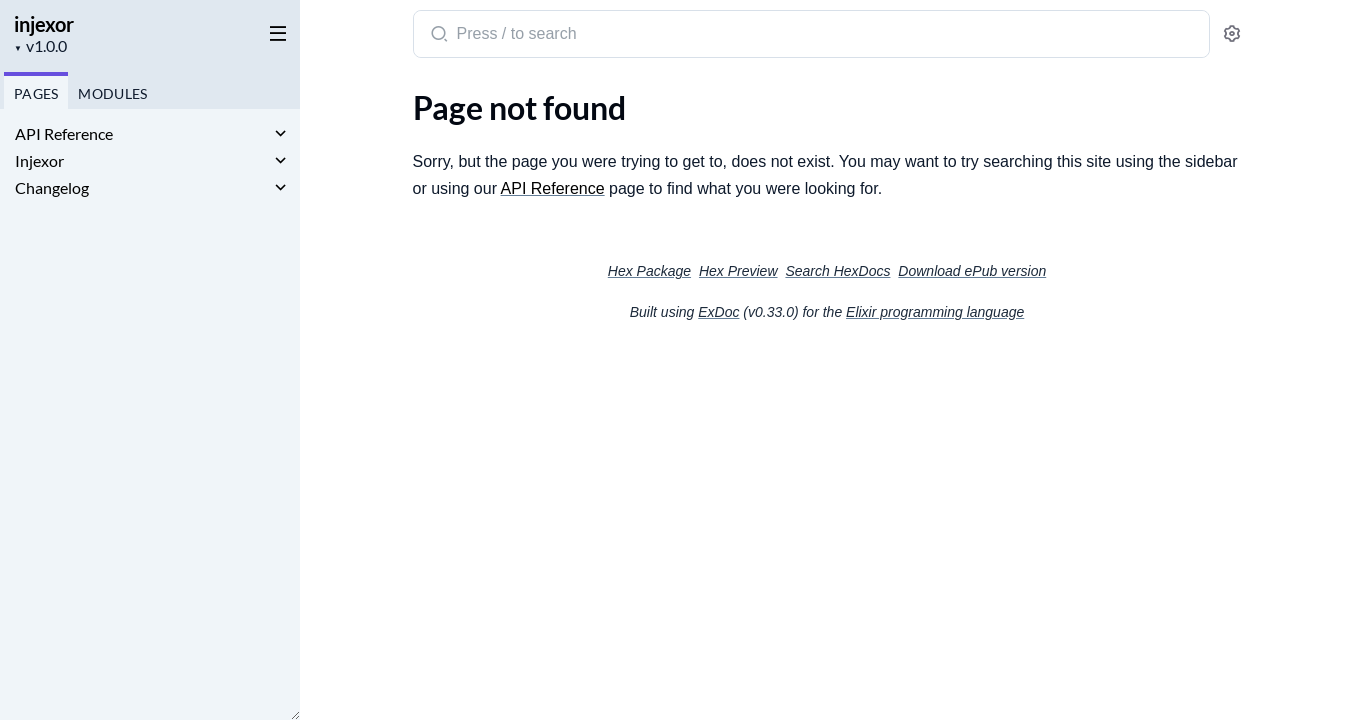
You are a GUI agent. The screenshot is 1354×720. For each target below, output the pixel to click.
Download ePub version (972, 271)
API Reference (64, 133)
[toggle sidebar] (274, 32)
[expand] (280, 134)
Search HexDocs (837, 271)
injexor (44, 24)
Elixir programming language (935, 312)
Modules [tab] (112, 93)
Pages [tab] (36, 93)
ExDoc (718, 312)
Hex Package (649, 271)
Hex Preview (738, 271)
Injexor (39, 160)
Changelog (52, 187)
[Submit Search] (437, 36)
